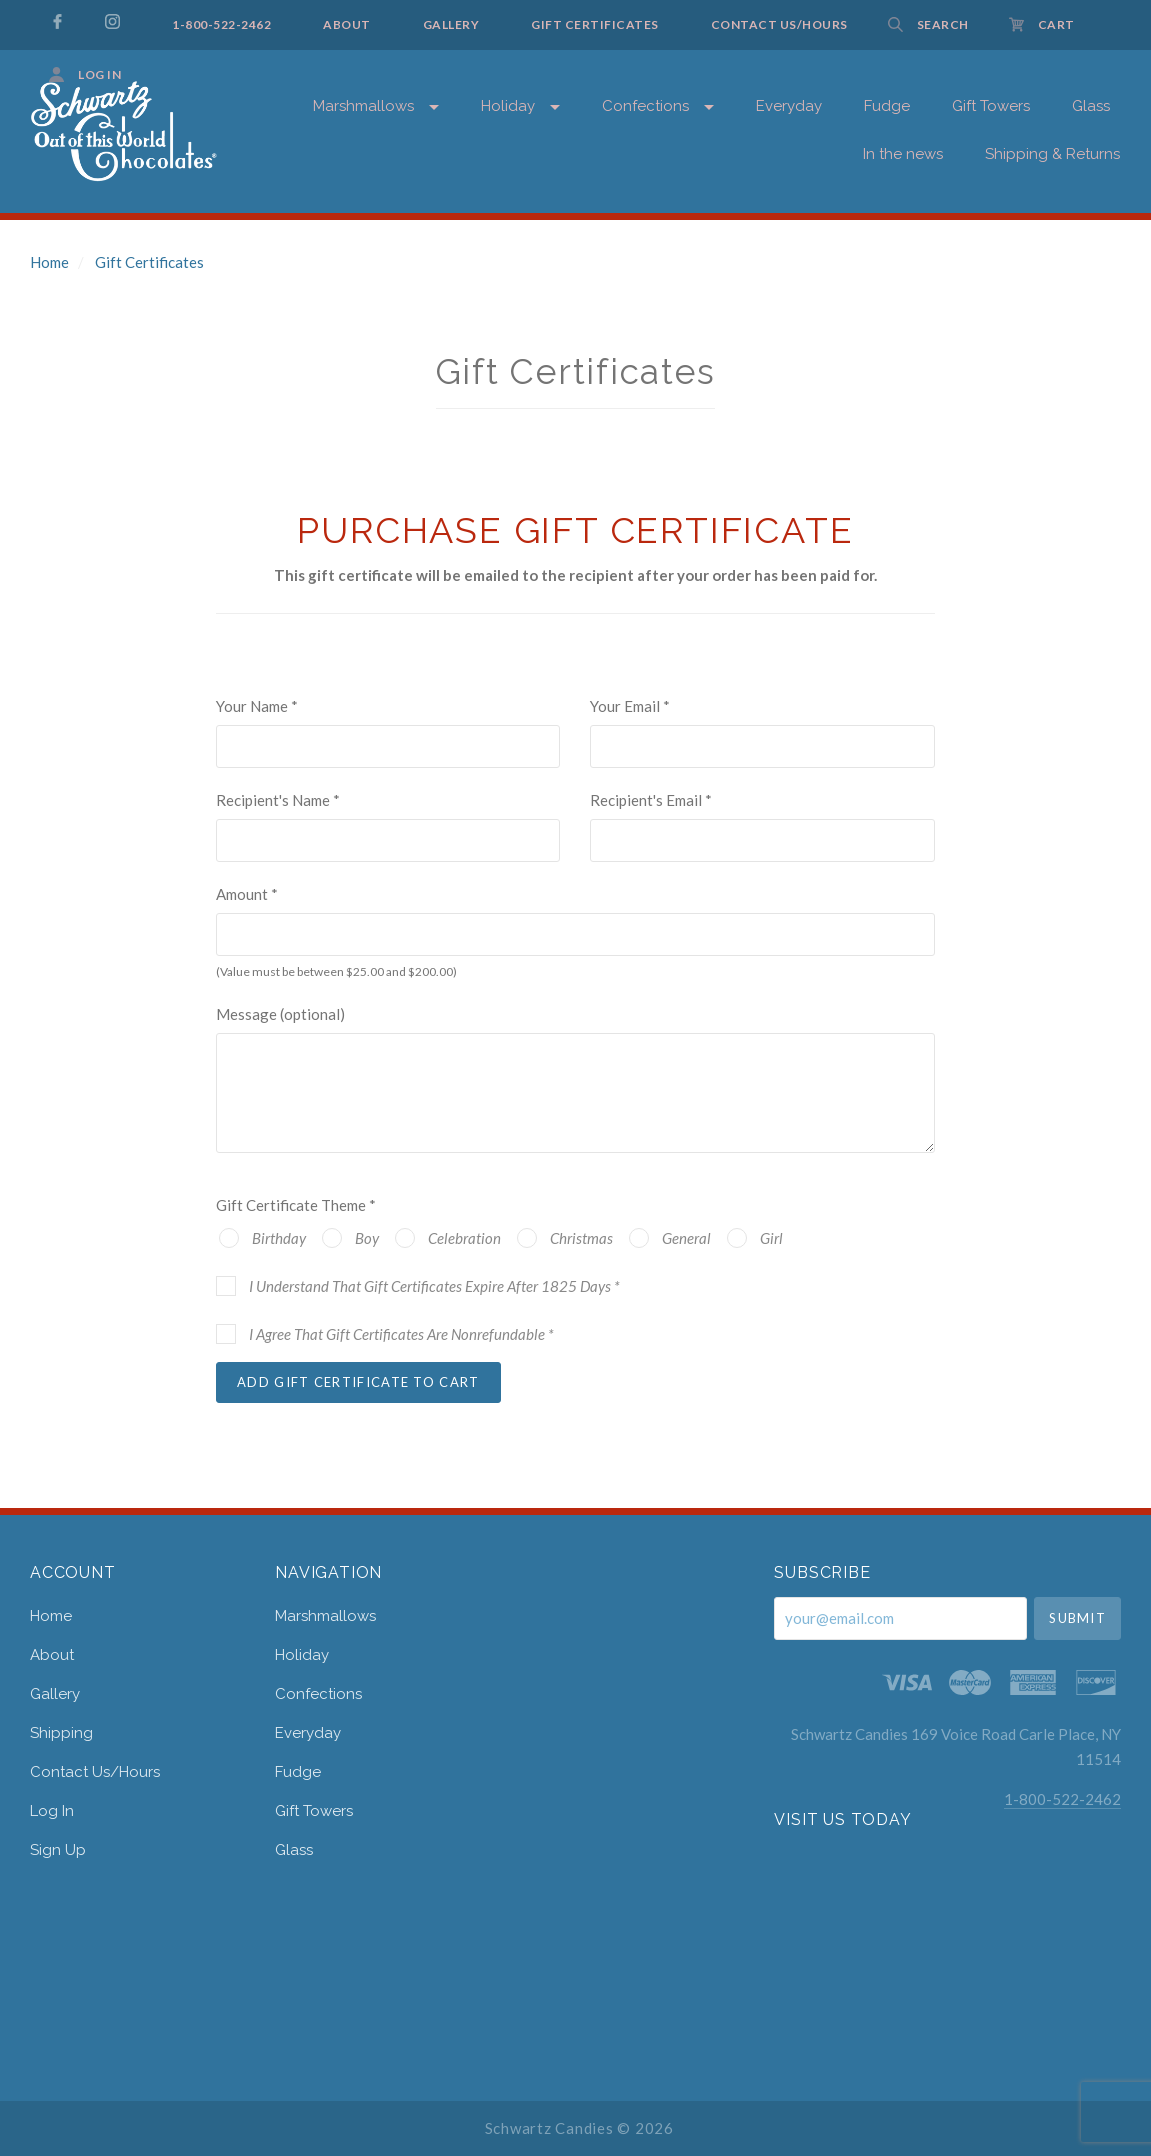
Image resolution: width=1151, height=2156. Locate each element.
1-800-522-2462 (1062, 1799)
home (51, 1616)
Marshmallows (363, 106)
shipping (61, 1733)
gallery (55, 1694)
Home (49, 262)
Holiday (508, 106)
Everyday (308, 1733)
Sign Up (58, 1849)
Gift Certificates (149, 262)
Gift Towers (314, 1811)
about (52, 1655)
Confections (318, 1694)
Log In (52, 1811)
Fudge (298, 1772)
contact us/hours (95, 1772)
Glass (294, 1849)
